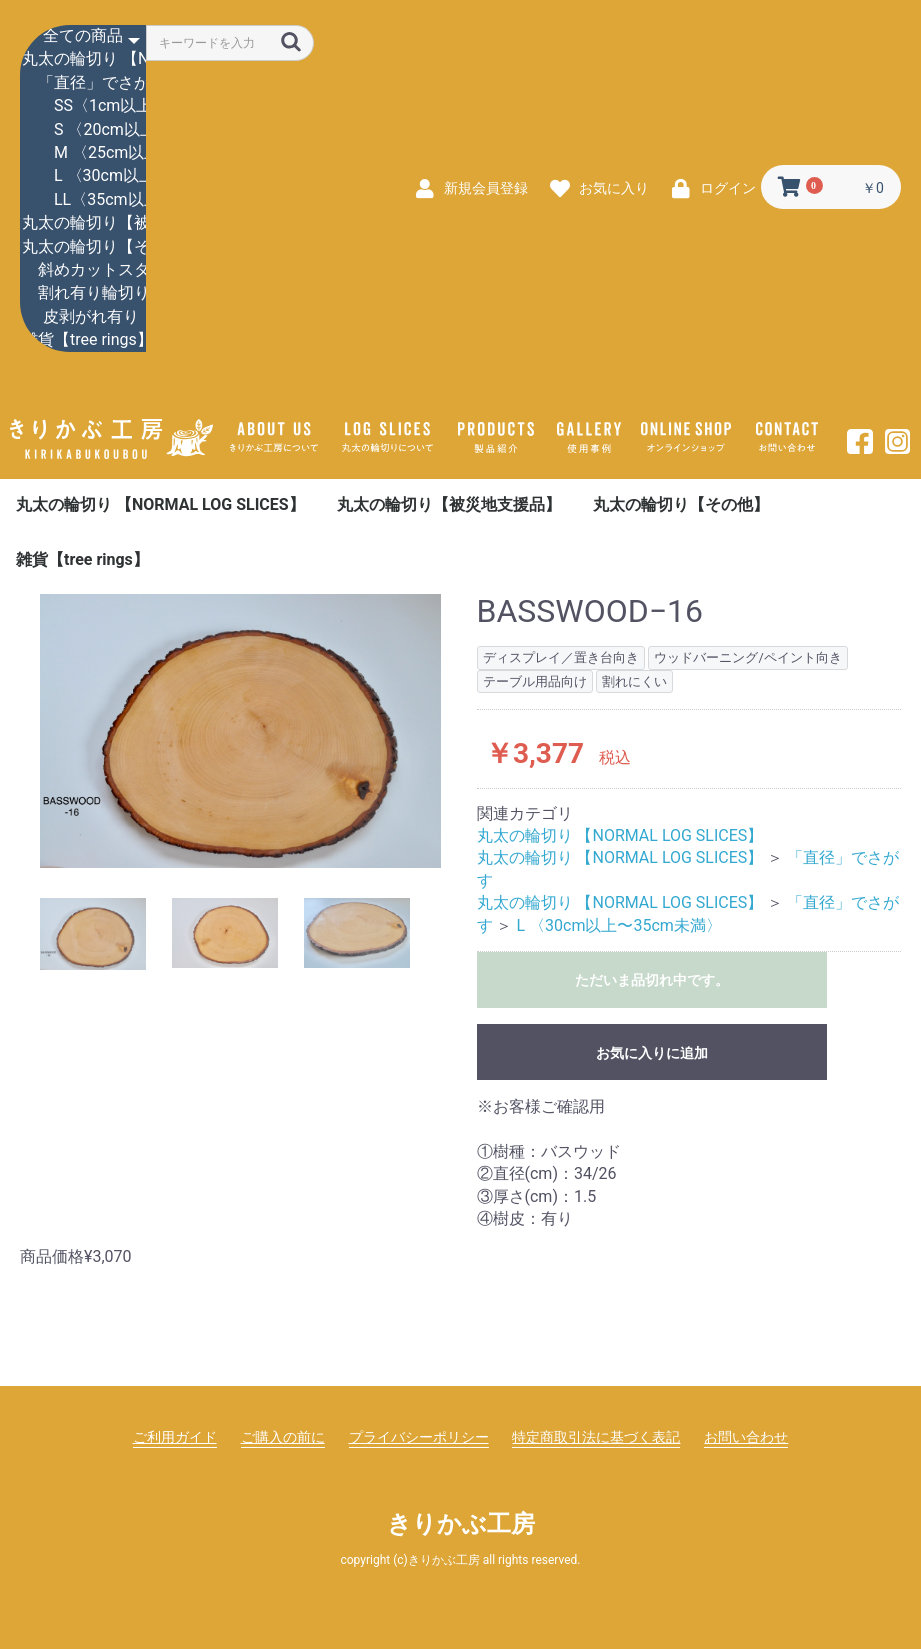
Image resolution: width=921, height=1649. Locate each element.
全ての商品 (83, 36)
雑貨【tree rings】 (83, 340)
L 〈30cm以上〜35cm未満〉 (83, 176)
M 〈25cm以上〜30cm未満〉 (83, 153)
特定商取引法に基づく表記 (596, 1437)
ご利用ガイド (175, 1437)
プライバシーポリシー (419, 1437)
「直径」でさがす (83, 83)
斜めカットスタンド (83, 270)
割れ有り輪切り (83, 293)
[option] (240, 730)
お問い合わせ (746, 1437)
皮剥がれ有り (83, 317)
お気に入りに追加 (652, 1053)
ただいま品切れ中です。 (652, 980)
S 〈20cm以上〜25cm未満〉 (83, 130)
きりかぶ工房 (461, 1524)
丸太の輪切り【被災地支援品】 (83, 223)
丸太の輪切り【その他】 (83, 247)
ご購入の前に (283, 1437)
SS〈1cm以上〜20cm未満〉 (83, 106)
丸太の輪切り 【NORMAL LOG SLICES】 (83, 59)
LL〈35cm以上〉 (83, 200)
